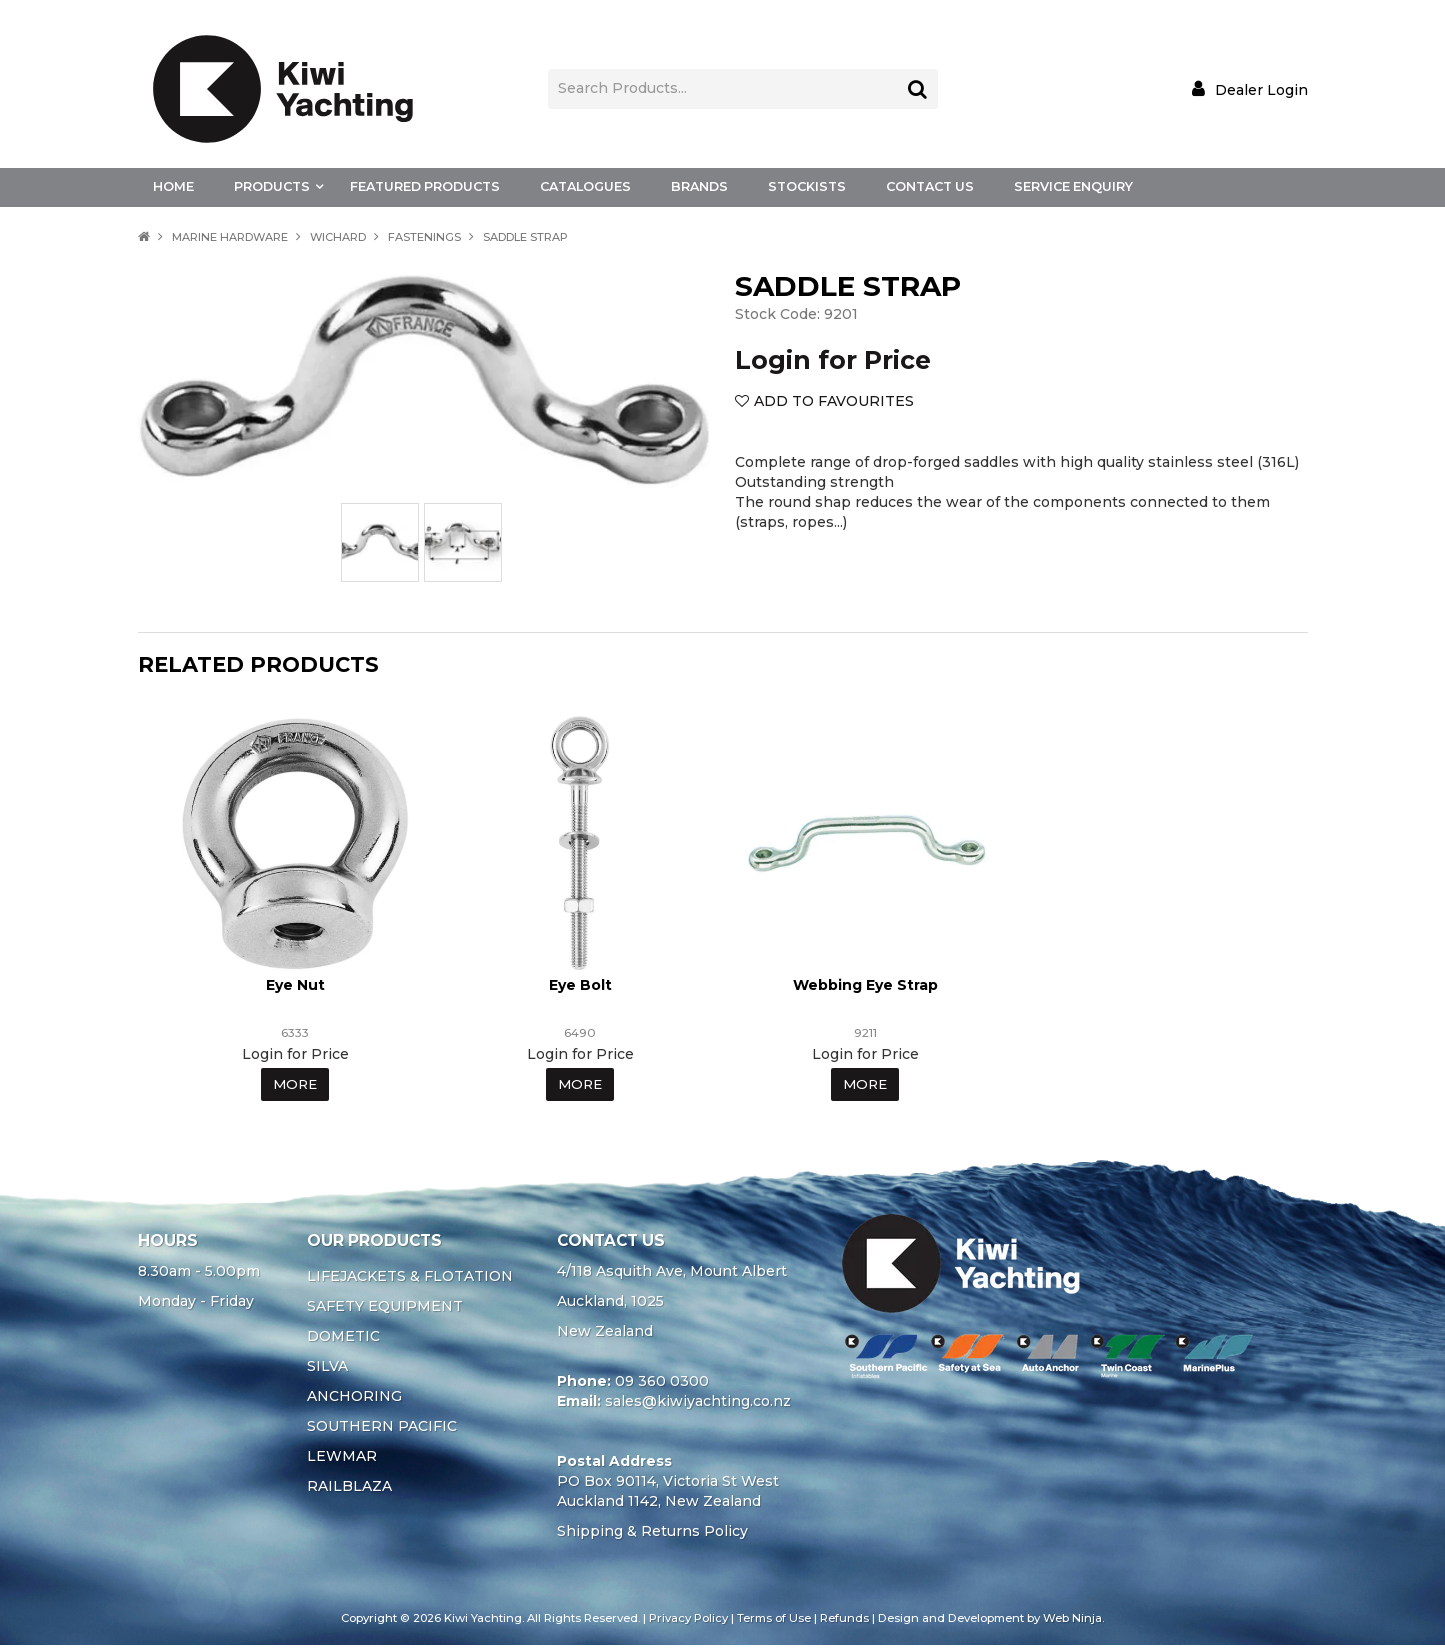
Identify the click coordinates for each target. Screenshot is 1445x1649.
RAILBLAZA (349, 1490)
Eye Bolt (580, 988)
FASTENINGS (424, 237)
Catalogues (585, 186)
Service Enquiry (1073, 186)
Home (173, 186)
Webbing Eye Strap (865, 988)
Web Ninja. (1073, 1622)
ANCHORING (354, 1400)
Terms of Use (774, 1622)
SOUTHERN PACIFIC (382, 1430)
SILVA (327, 1370)
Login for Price (833, 360)
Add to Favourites (834, 401)
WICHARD (338, 237)
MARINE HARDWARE (230, 237)
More (295, 1088)
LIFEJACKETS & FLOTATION (410, 1280)
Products (272, 186)
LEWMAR (342, 1460)
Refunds (844, 1622)
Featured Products (425, 186)
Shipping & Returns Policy (652, 1535)
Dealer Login (1261, 89)
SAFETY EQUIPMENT (385, 1310)
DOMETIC (343, 1340)
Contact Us (930, 186)
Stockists (807, 186)
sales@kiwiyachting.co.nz (698, 1405)
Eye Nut (295, 988)
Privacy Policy (688, 1622)
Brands (699, 186)
